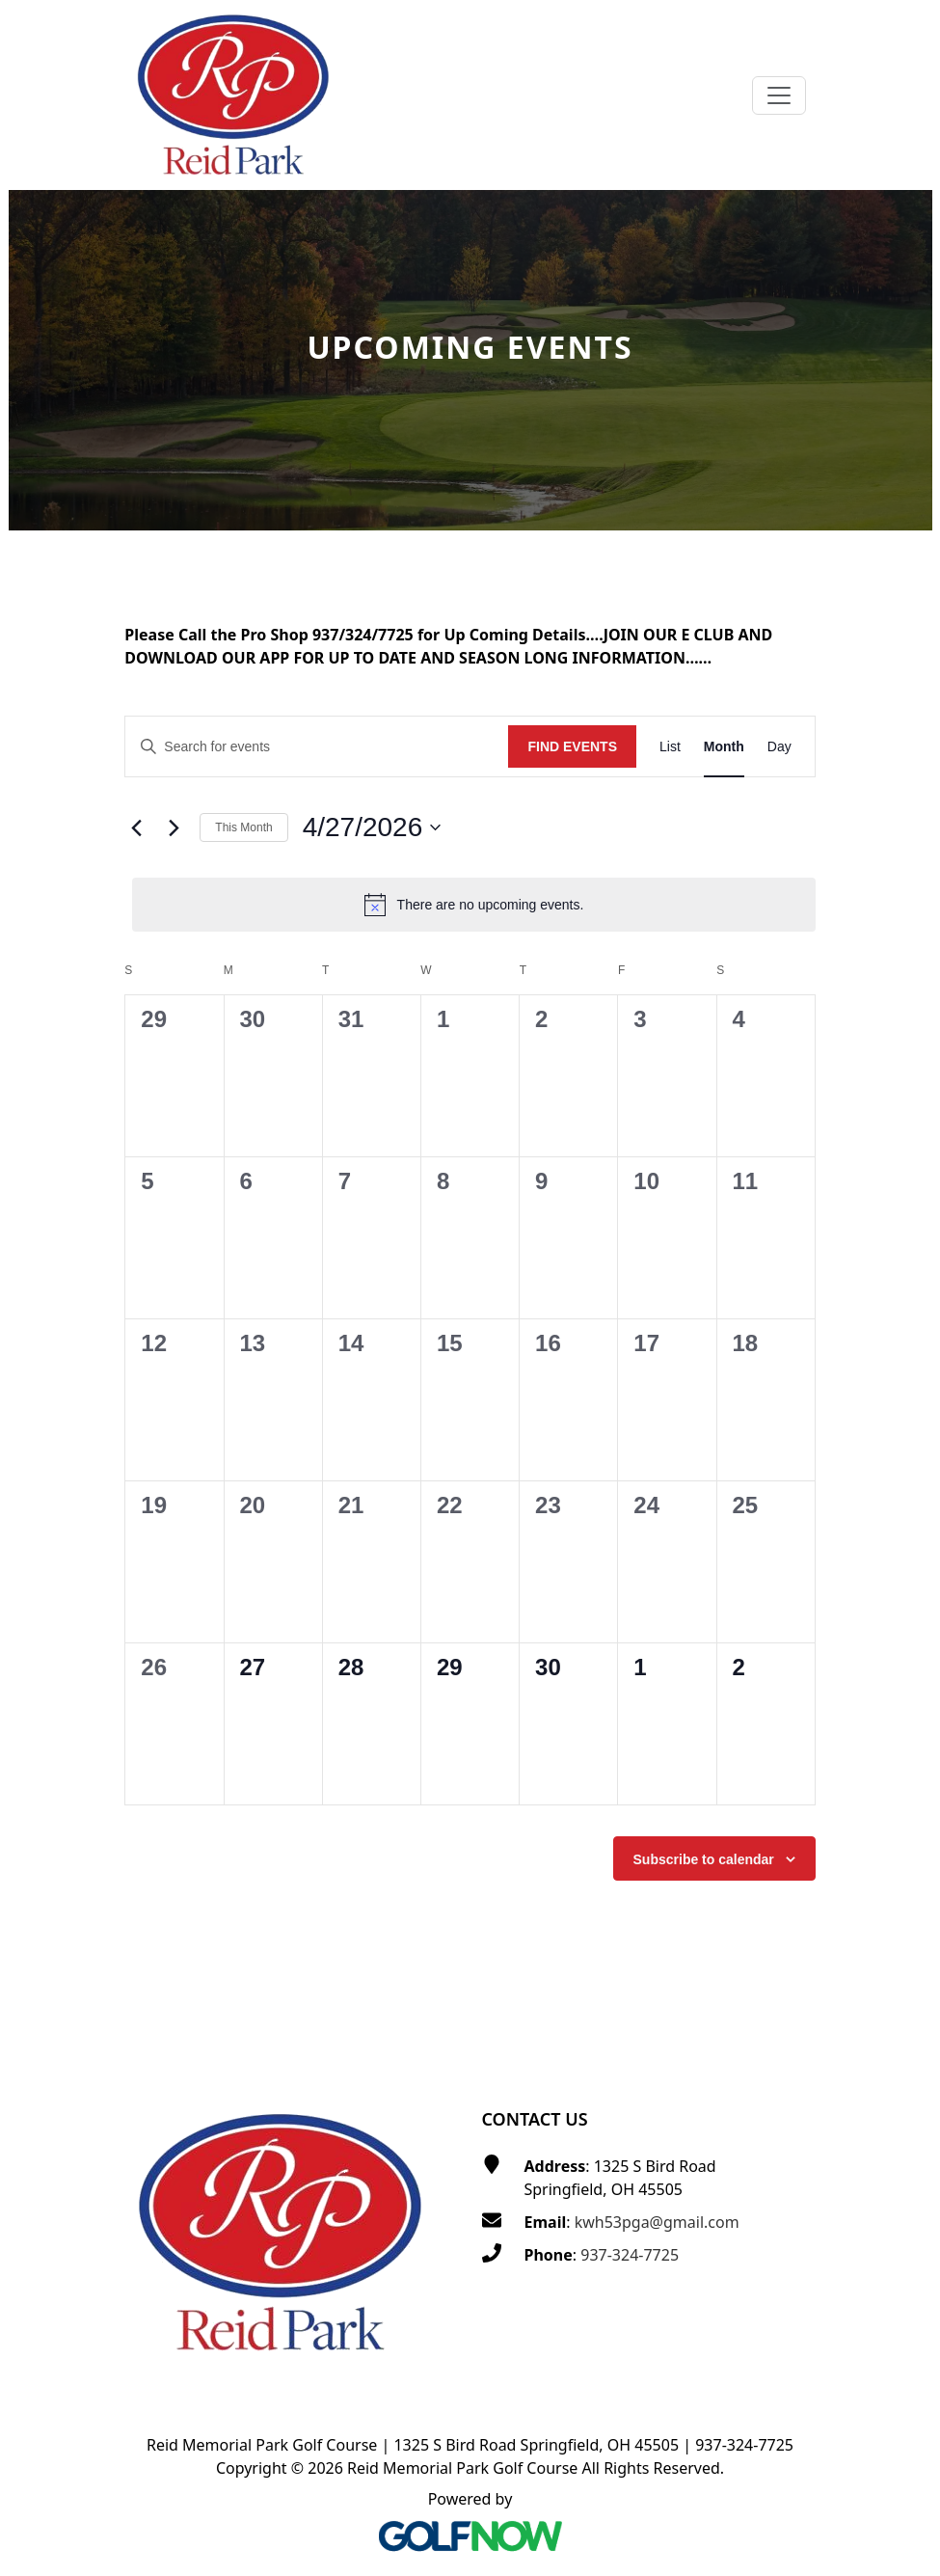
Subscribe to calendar (703, 1859)
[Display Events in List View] (670, 747)
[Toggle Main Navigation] (779, 95)
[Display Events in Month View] (724, 747)
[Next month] (173, 827)
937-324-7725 (629, 2254)
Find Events (572, 746)
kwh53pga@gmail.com (657, 2222)
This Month (243, 827)
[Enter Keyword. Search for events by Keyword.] (316, 747)
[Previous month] (136, 827)
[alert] (473, 905)
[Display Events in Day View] (779, 747)
